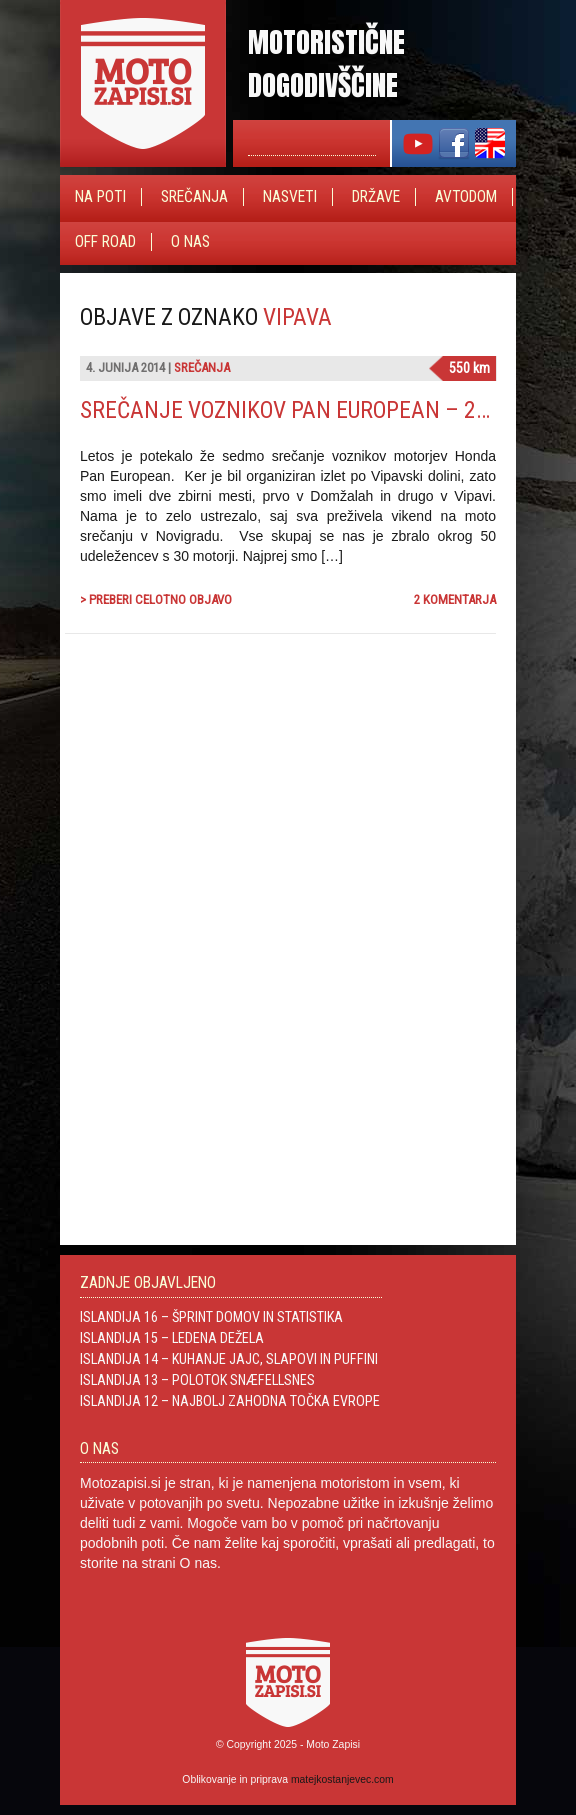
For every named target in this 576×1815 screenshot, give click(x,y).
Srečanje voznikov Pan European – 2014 (296, 410)
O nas (190, 242)
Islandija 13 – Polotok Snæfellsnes (197, 1380)
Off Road (105, 242)
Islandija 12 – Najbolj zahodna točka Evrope (230, 1401)
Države (376, 197)
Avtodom (466, 197)
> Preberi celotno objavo (156, 599)
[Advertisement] (346, 864)
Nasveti (290, 197)
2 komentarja (455, 599)
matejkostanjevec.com (342, 1779)
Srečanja (194, 197)
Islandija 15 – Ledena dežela (172, 1338)
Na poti (100, 197)
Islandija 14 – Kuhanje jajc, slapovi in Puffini (229, 1359)
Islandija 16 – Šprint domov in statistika (211, 1317)
